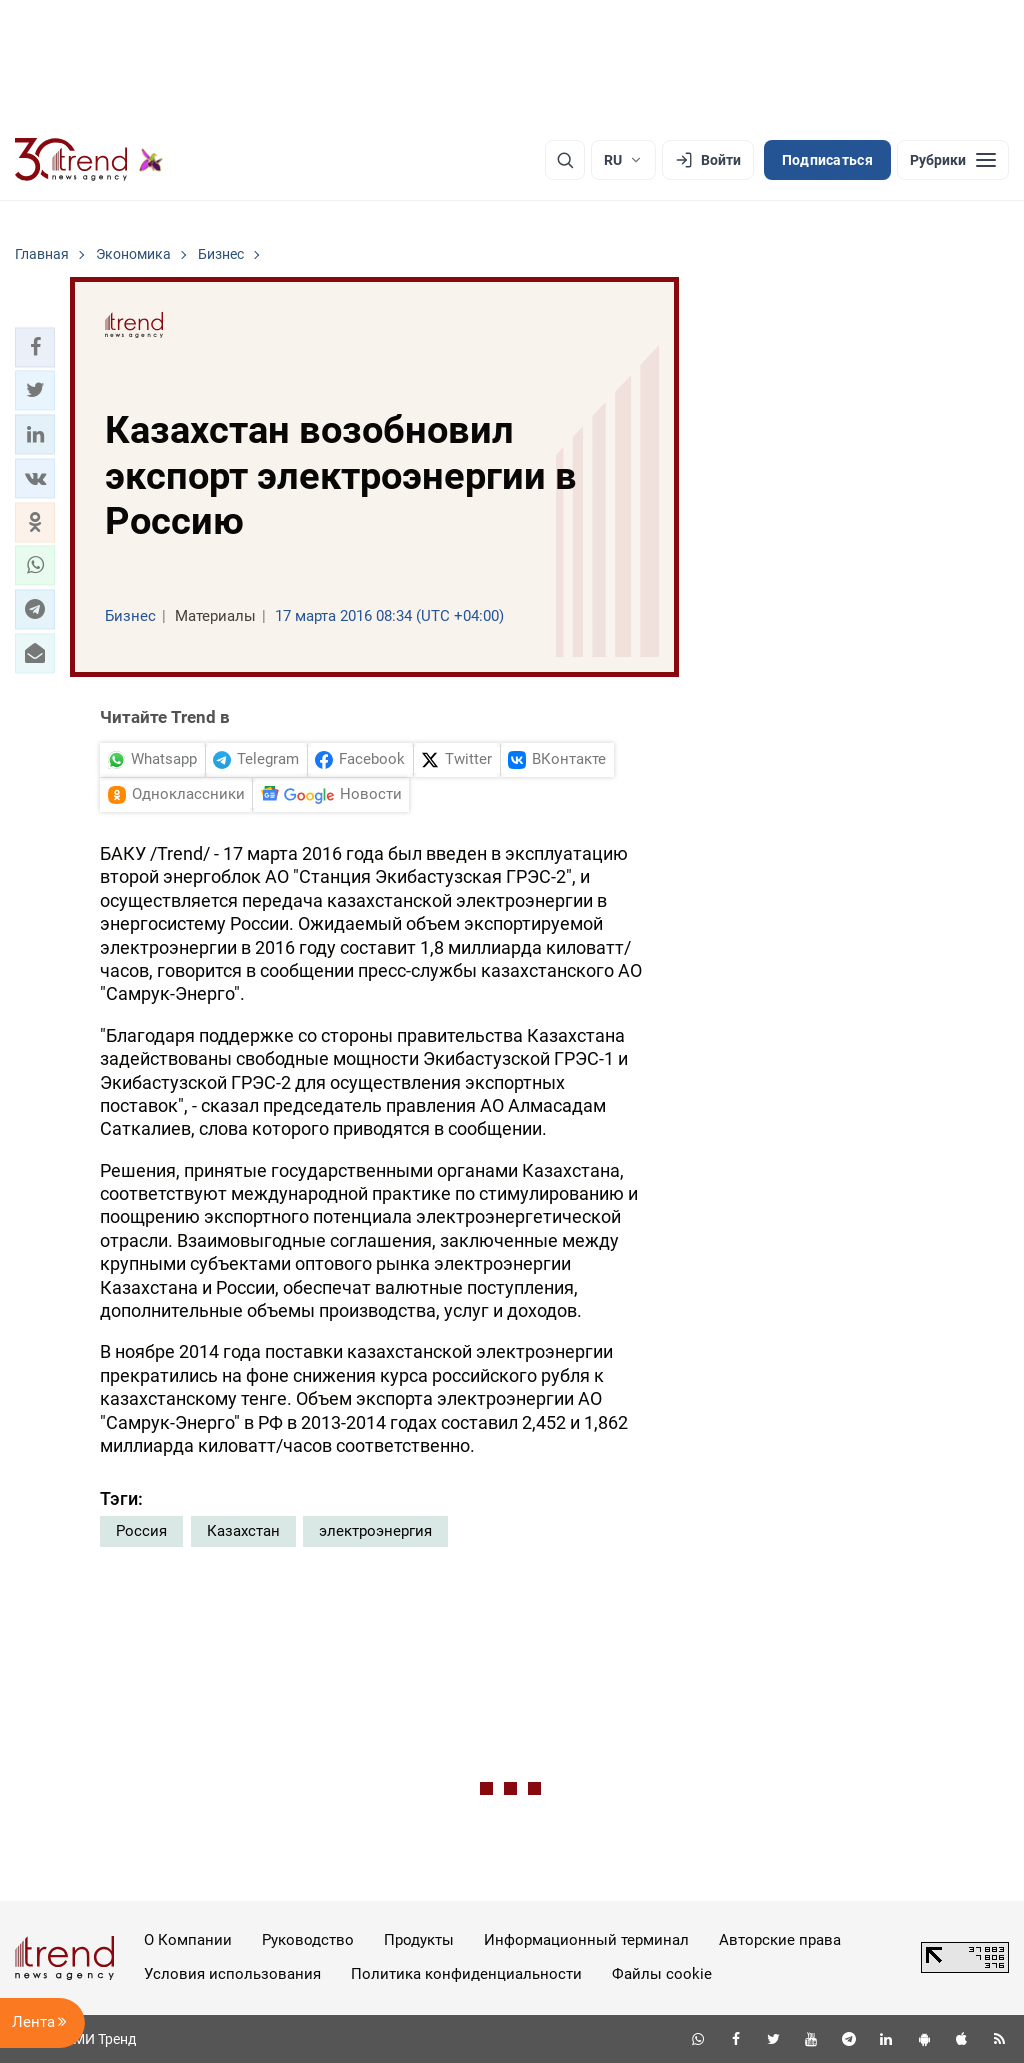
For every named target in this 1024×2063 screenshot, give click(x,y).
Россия (141, 1531)
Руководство (308, 1940)
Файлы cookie (662, 1974)
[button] (35, 347)
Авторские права (780, 1940)
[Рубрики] (953, 160)
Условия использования (232, 1974)
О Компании (188, 1940)
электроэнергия (375, 1531)
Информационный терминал (586, 1940)
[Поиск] (565, 160)
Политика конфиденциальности (466, 1974)
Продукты (419, 1940)
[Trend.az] (89, 160)
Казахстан (243, 1531)
